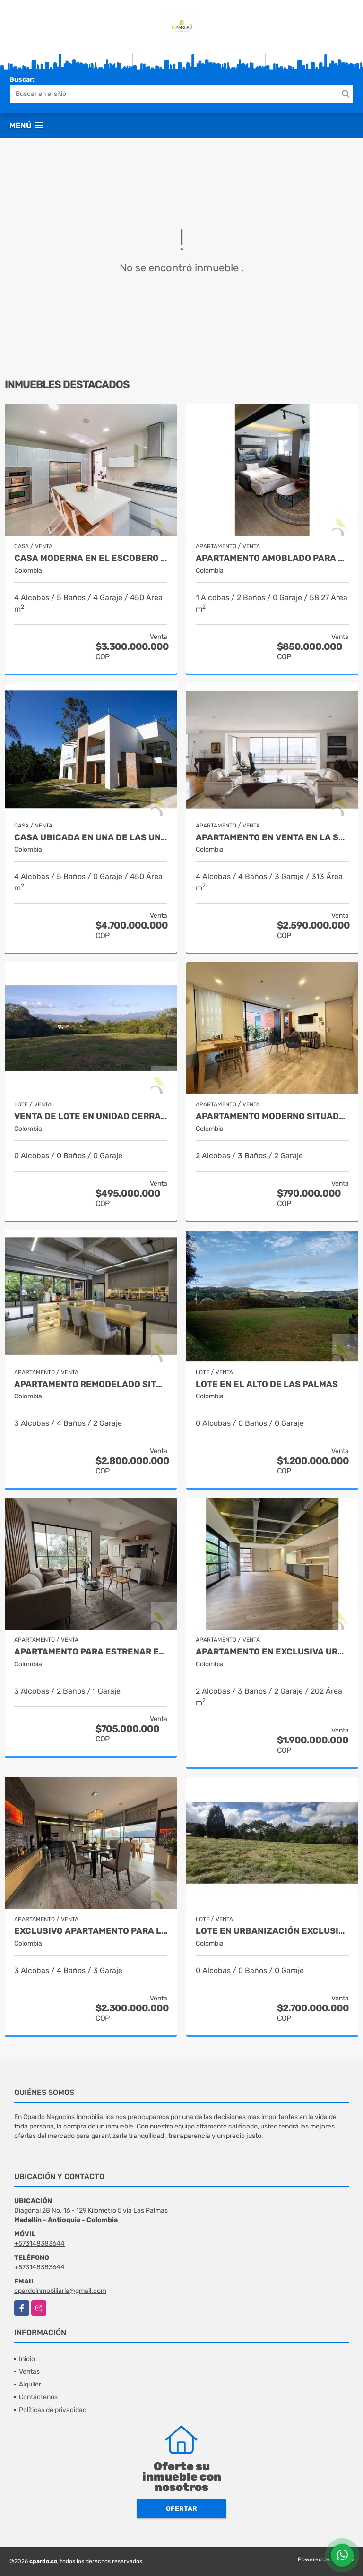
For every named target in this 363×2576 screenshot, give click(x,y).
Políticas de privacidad (52, 2410)
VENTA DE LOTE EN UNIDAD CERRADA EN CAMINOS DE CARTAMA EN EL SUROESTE (90, 1116)
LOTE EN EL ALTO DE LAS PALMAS (267, 1384)
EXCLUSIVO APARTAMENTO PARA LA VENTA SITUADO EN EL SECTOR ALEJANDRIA (90, 1931)
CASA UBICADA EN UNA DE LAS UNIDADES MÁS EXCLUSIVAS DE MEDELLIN (90, 838)
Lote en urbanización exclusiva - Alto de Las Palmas (272, 1931)
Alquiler (30, 2384)
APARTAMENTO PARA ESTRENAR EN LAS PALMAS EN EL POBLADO (90, 1652)
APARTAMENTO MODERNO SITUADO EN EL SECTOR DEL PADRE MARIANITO (272, 1116)
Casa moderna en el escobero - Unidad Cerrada (90, 558)
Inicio (27, 2359)
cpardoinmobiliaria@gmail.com (60, 2291)
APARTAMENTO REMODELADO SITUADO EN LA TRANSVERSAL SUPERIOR (90, 1384)
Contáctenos (38, 2397)
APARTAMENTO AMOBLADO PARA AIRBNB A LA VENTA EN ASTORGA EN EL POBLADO (272, 558)
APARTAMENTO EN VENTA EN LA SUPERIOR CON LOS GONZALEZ (272, 838)
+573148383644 (39, 2244)
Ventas (29, 2372)
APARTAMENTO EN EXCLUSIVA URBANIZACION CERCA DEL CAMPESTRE (272, 1652)
